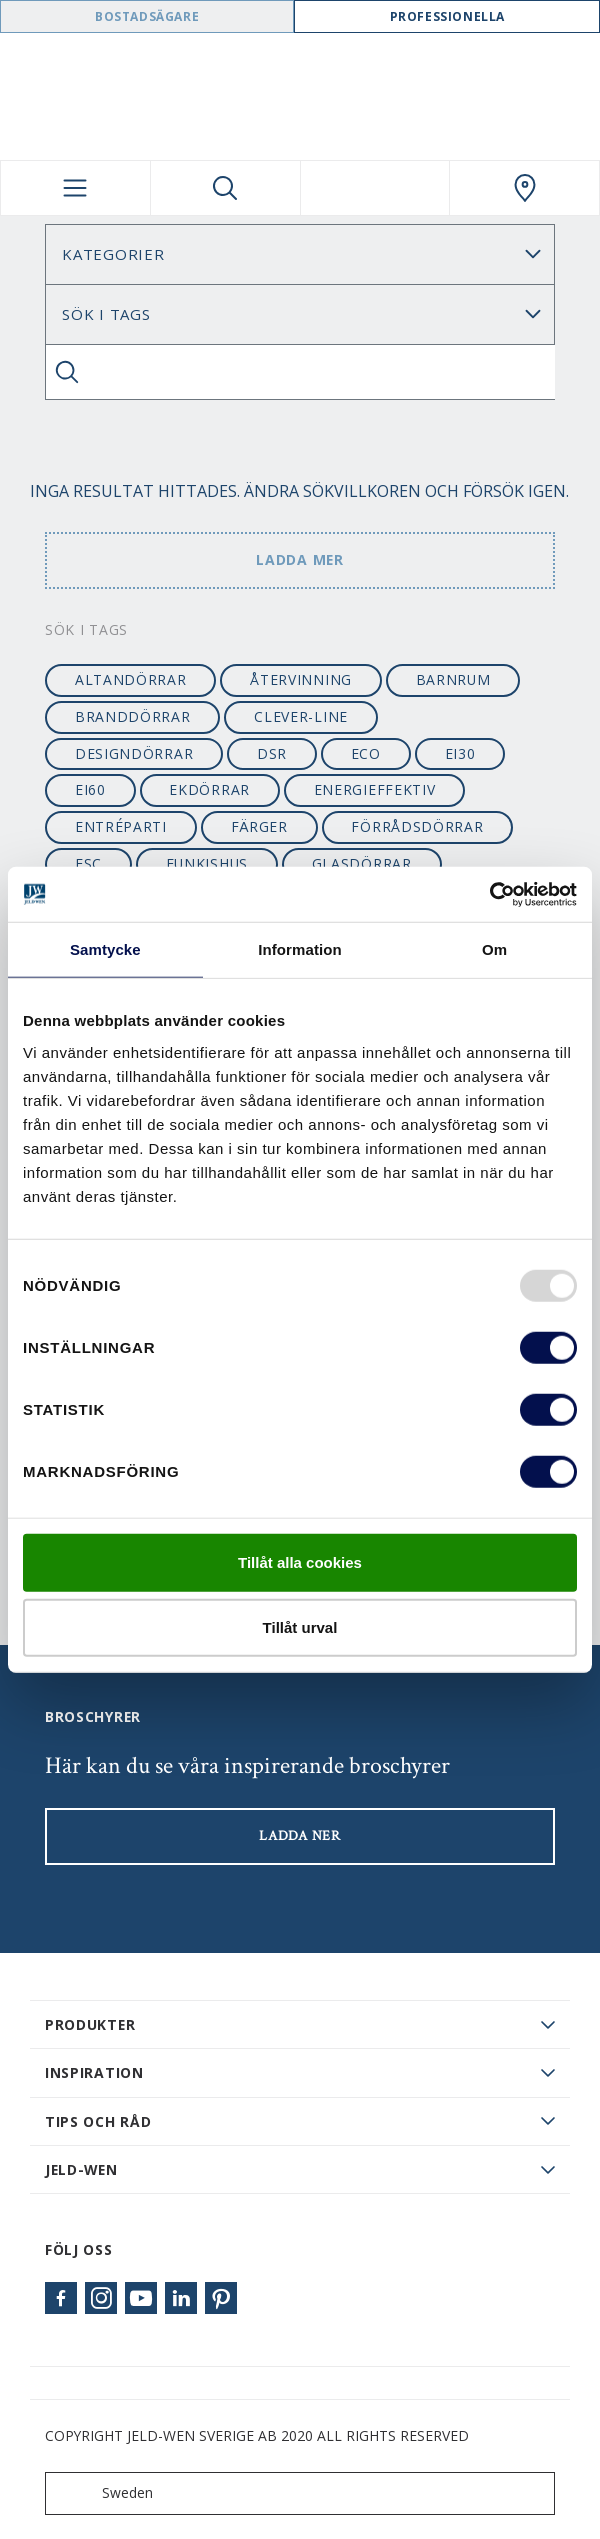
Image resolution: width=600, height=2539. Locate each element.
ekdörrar (209, 789)
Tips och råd (98, 2121)
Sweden (103, 2493)
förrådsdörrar (417, 826)
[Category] (300, 254)
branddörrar (133, 716)
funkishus (207, 863)
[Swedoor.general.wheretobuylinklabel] (524, 188)
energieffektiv (375, 789)
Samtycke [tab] (105, 949)
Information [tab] (300, 949)
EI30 (460, 753)
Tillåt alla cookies (300, 1561)
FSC (88, 863)
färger (259, 826)
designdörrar (134, 753)
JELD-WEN (81, 2169)
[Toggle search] (225, 188)
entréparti (121, 826)
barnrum (453, 679)
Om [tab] (494, 949)
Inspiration (94, 2072)
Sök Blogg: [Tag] (300, 314)
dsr (272, 753)
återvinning (301, 679)
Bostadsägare (147, 16)
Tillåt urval (300, 1627)
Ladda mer (299, 559)
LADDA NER (299, 1836)
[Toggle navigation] (75, 188)
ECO (366, 753)
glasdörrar (362, 863)
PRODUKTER (90, 2024)
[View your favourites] (375, 188)
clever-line (301, 716)
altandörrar (131, 679)
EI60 (90, 789)
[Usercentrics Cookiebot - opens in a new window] (489, 894)
